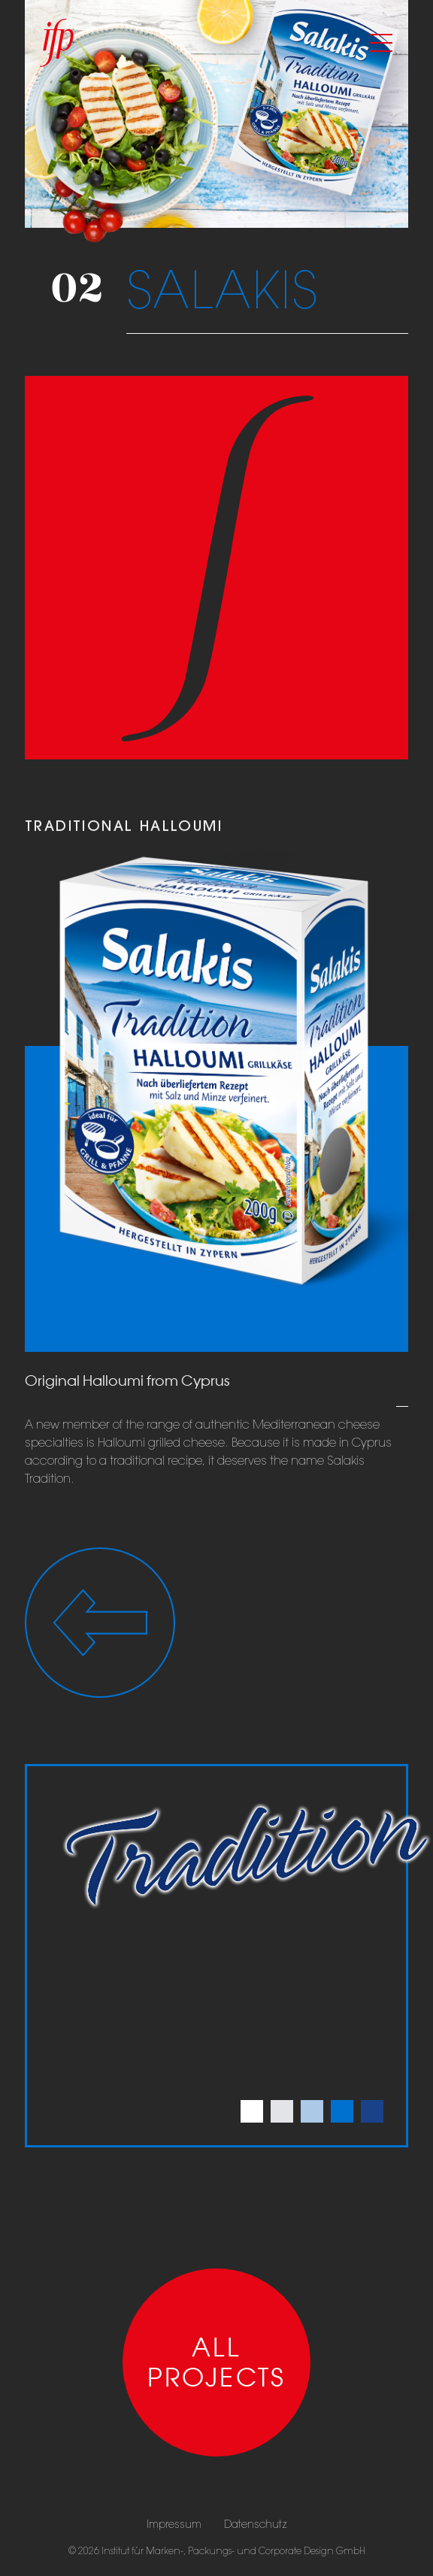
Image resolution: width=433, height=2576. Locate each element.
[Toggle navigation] (381, 43)
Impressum (174, 2523)
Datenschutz (255, 2523)
